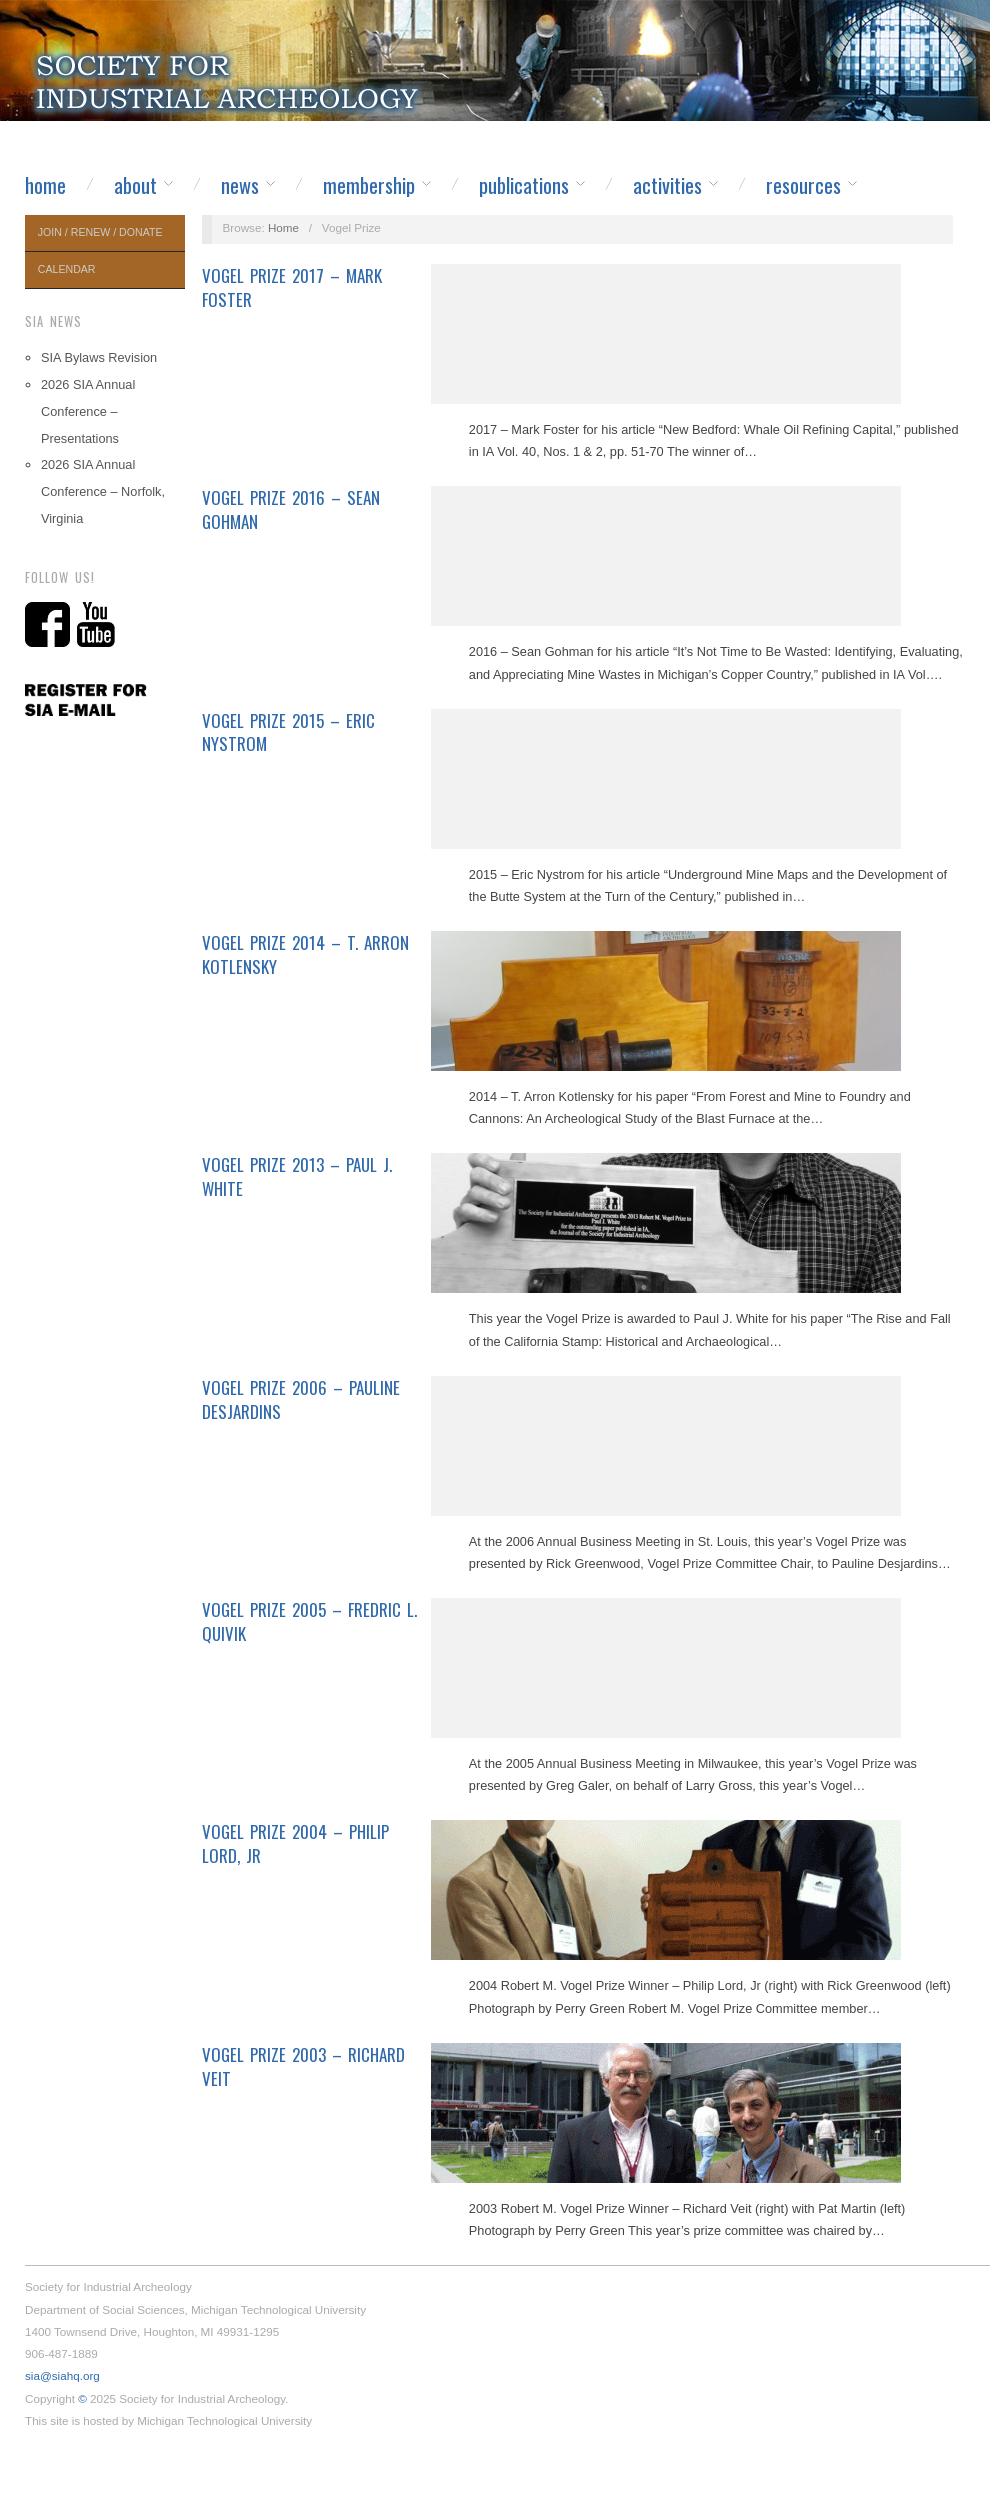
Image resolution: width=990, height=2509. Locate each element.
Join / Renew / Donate (100, 232)
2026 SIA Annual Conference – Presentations (88, 411)
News (240, 185)
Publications (524, 185)
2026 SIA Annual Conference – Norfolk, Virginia (103, 491)
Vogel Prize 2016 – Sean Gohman (291, 509)
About (135, 185)
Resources (803, 185)
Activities (667, 185)
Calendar (67, 269)
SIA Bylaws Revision (99, 357)
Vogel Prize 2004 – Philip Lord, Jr (295, 1843)
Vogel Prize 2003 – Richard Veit (303, 2066)
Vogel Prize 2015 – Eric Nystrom (288, 732)
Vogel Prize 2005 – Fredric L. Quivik (309, 1621)
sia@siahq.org (62, 2375)
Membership (369, 185)
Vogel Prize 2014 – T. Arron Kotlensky (305, 954)
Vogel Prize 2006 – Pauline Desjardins (301, 1399)
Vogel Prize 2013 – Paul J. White (297, 1176)
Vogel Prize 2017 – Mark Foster (292, 287)
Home (45, 185)
